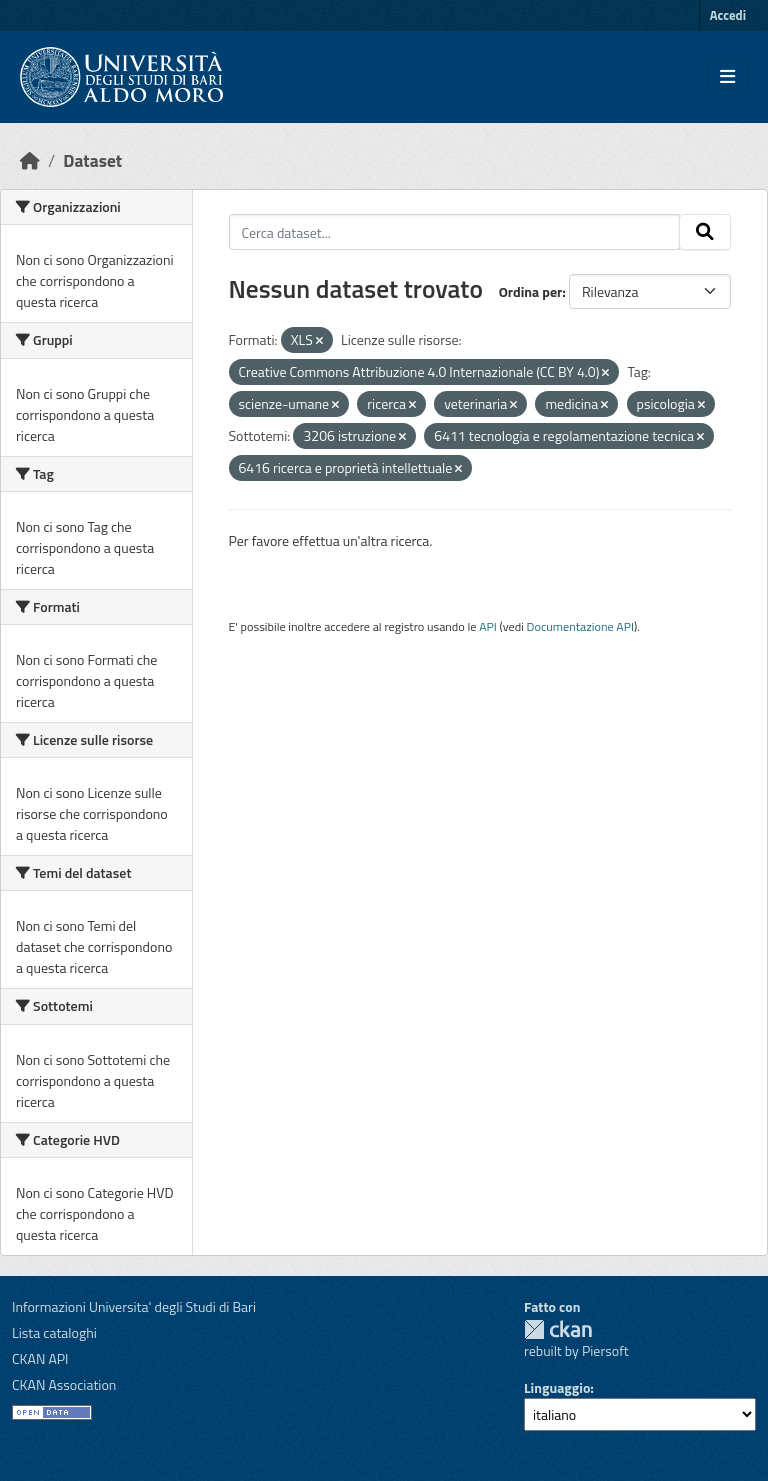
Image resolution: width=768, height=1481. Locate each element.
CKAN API (40, 1358)
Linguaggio (557, 1387)
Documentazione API (580, 626)
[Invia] (705, 232)
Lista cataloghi (54, 1332)
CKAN (558, 1329)
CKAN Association (64, 1384)
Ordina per (531, 291)
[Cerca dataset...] (455, 232)
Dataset (92, 160)
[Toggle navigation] (727, 77)
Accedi (728, 15)
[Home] (30, 160)
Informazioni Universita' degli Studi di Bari (134, 1306)
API (488, 626)
